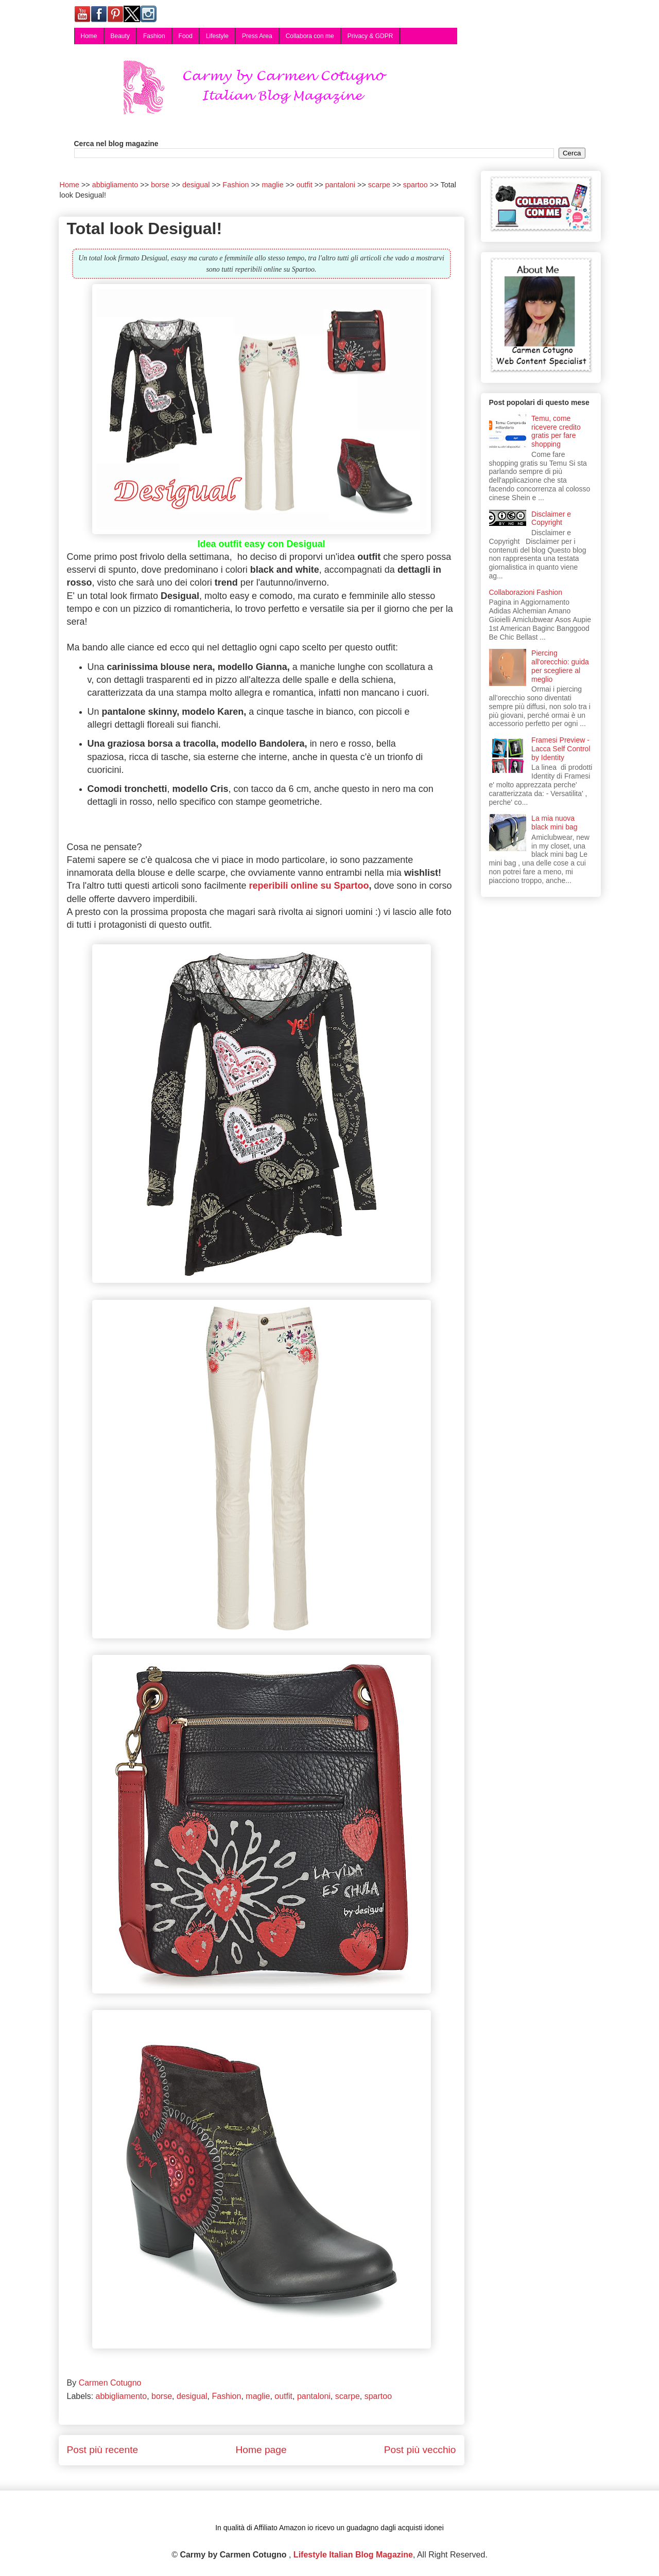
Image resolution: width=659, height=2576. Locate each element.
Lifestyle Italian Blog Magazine (353, 2554)
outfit (283, 2396)
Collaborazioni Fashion (525, 592)
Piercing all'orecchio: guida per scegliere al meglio (560, 666)
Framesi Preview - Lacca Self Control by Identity (560, 749)
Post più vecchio (420, 2449)
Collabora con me (310, 36)
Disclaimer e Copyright (551, 518)
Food (186, 36)
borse (161, 2396)
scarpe (347, 2396)
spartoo (378, 2396)
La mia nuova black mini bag (554, 822)
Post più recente (102, 2449)
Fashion (154, 36)
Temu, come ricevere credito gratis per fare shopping (556, 431)
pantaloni (314, 2396)
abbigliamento (121, 2396)
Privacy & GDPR (370, 36)
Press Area (257, 36)
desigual (192, 2396)
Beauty (120, 36)
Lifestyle (217, 36)
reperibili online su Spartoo (309, 885)
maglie (258, 2396)
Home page (260, 2449)
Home (89, 36)
